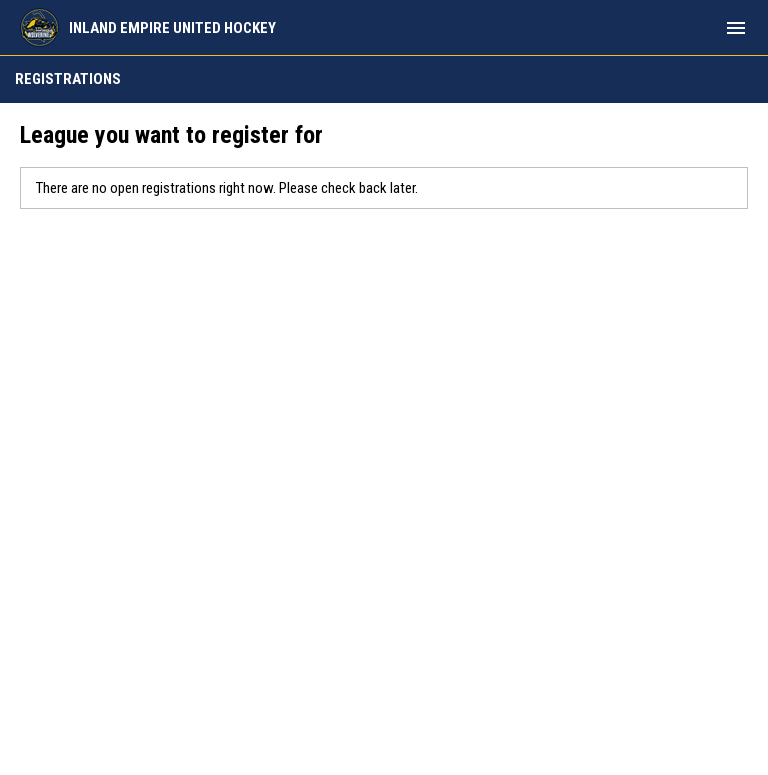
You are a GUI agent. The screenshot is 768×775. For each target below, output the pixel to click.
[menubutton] (736, 28)
